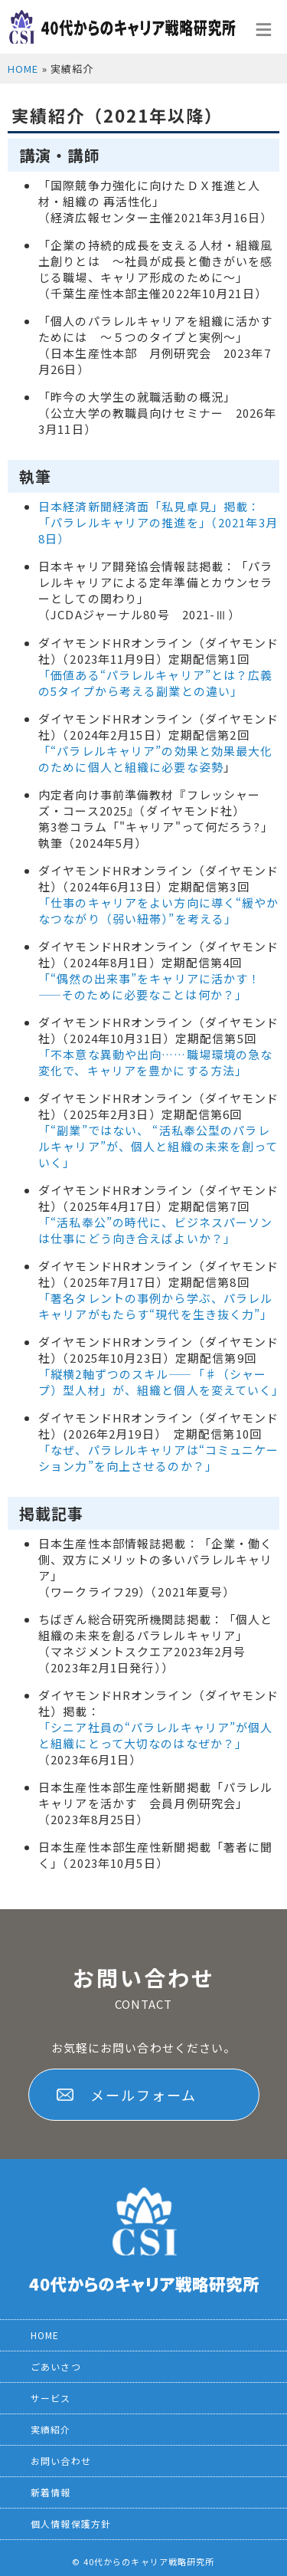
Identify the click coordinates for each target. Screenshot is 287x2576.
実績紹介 (51, 2429)
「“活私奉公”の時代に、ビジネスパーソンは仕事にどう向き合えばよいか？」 (155, 1230)
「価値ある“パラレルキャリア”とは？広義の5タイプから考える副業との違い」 (155, 683)
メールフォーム (143, 2095)
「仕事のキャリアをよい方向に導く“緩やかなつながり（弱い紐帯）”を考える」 (158, 910)
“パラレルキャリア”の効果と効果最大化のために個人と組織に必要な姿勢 (155, 759)
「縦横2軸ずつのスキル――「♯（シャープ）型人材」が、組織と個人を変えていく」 (161, 1382)
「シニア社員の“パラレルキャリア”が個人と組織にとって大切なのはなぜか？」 (155, 1735)
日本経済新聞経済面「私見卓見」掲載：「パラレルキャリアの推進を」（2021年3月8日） (158, 522)
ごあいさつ (56, 2366)
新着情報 (51, 2492)
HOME (23, 68)
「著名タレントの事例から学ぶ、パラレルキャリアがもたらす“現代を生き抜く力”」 (155, 1306)
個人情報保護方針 (71, 2523)
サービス (51, 2397)
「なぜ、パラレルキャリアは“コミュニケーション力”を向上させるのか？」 (158, 1458)
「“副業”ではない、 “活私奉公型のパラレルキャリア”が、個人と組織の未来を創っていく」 (158, 1146)
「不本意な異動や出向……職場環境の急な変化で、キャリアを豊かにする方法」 (155, 1062)
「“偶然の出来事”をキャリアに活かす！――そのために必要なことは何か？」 (149, 986)
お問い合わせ (61, 2460)
